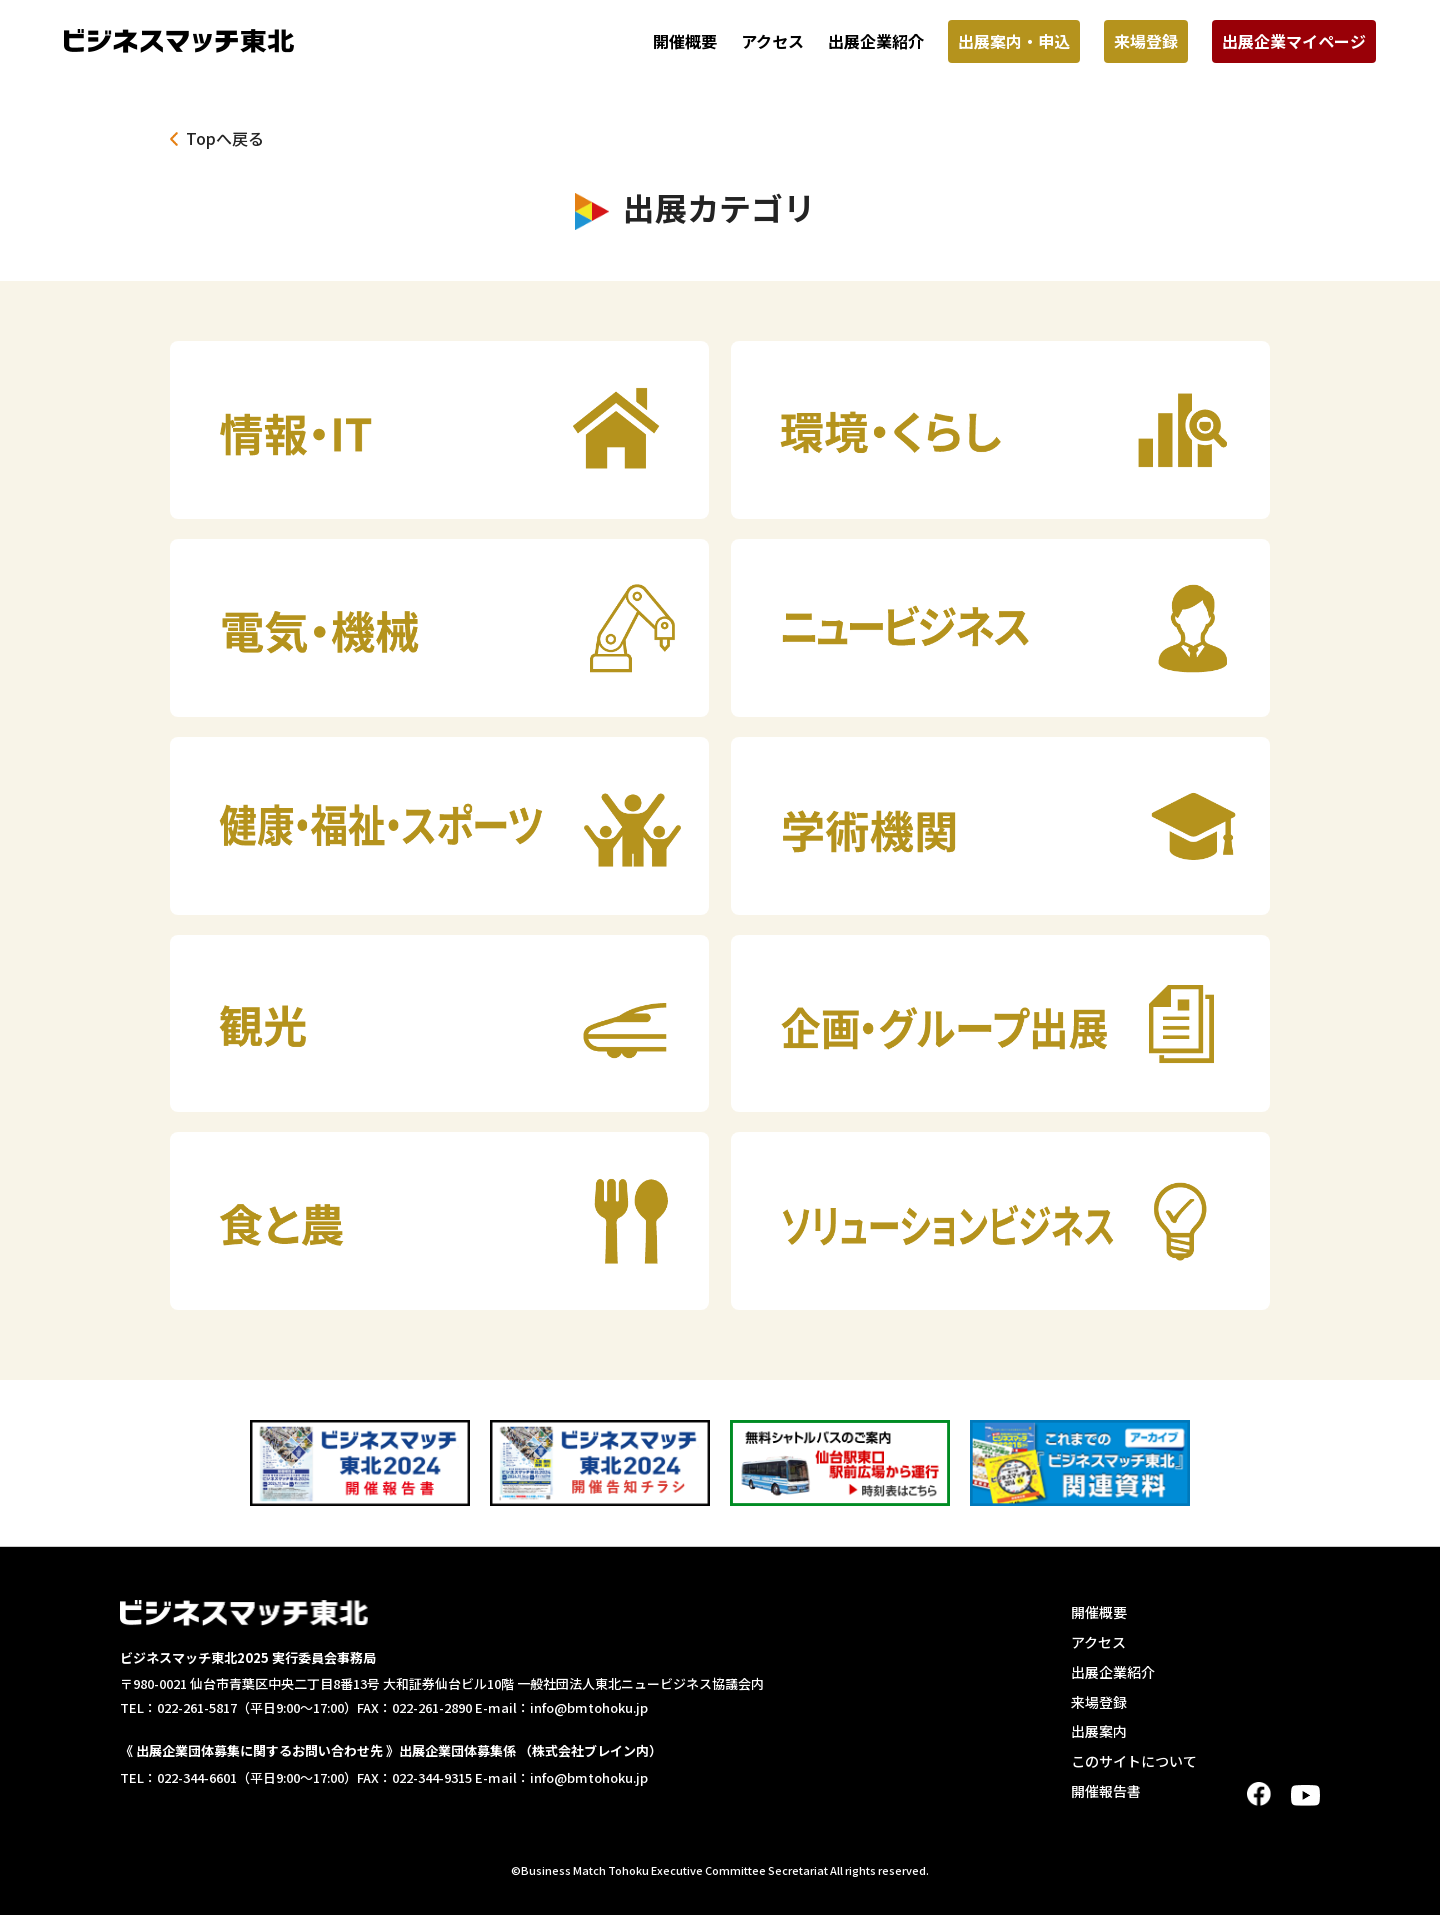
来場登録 (1146, 41)
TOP (1415, 1888)
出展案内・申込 (1014, 41)
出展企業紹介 (876, 41)
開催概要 (685, 41)
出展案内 (1099, 1731)
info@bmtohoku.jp (589, 1707)
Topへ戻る (225, 138)
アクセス (772, 41)
